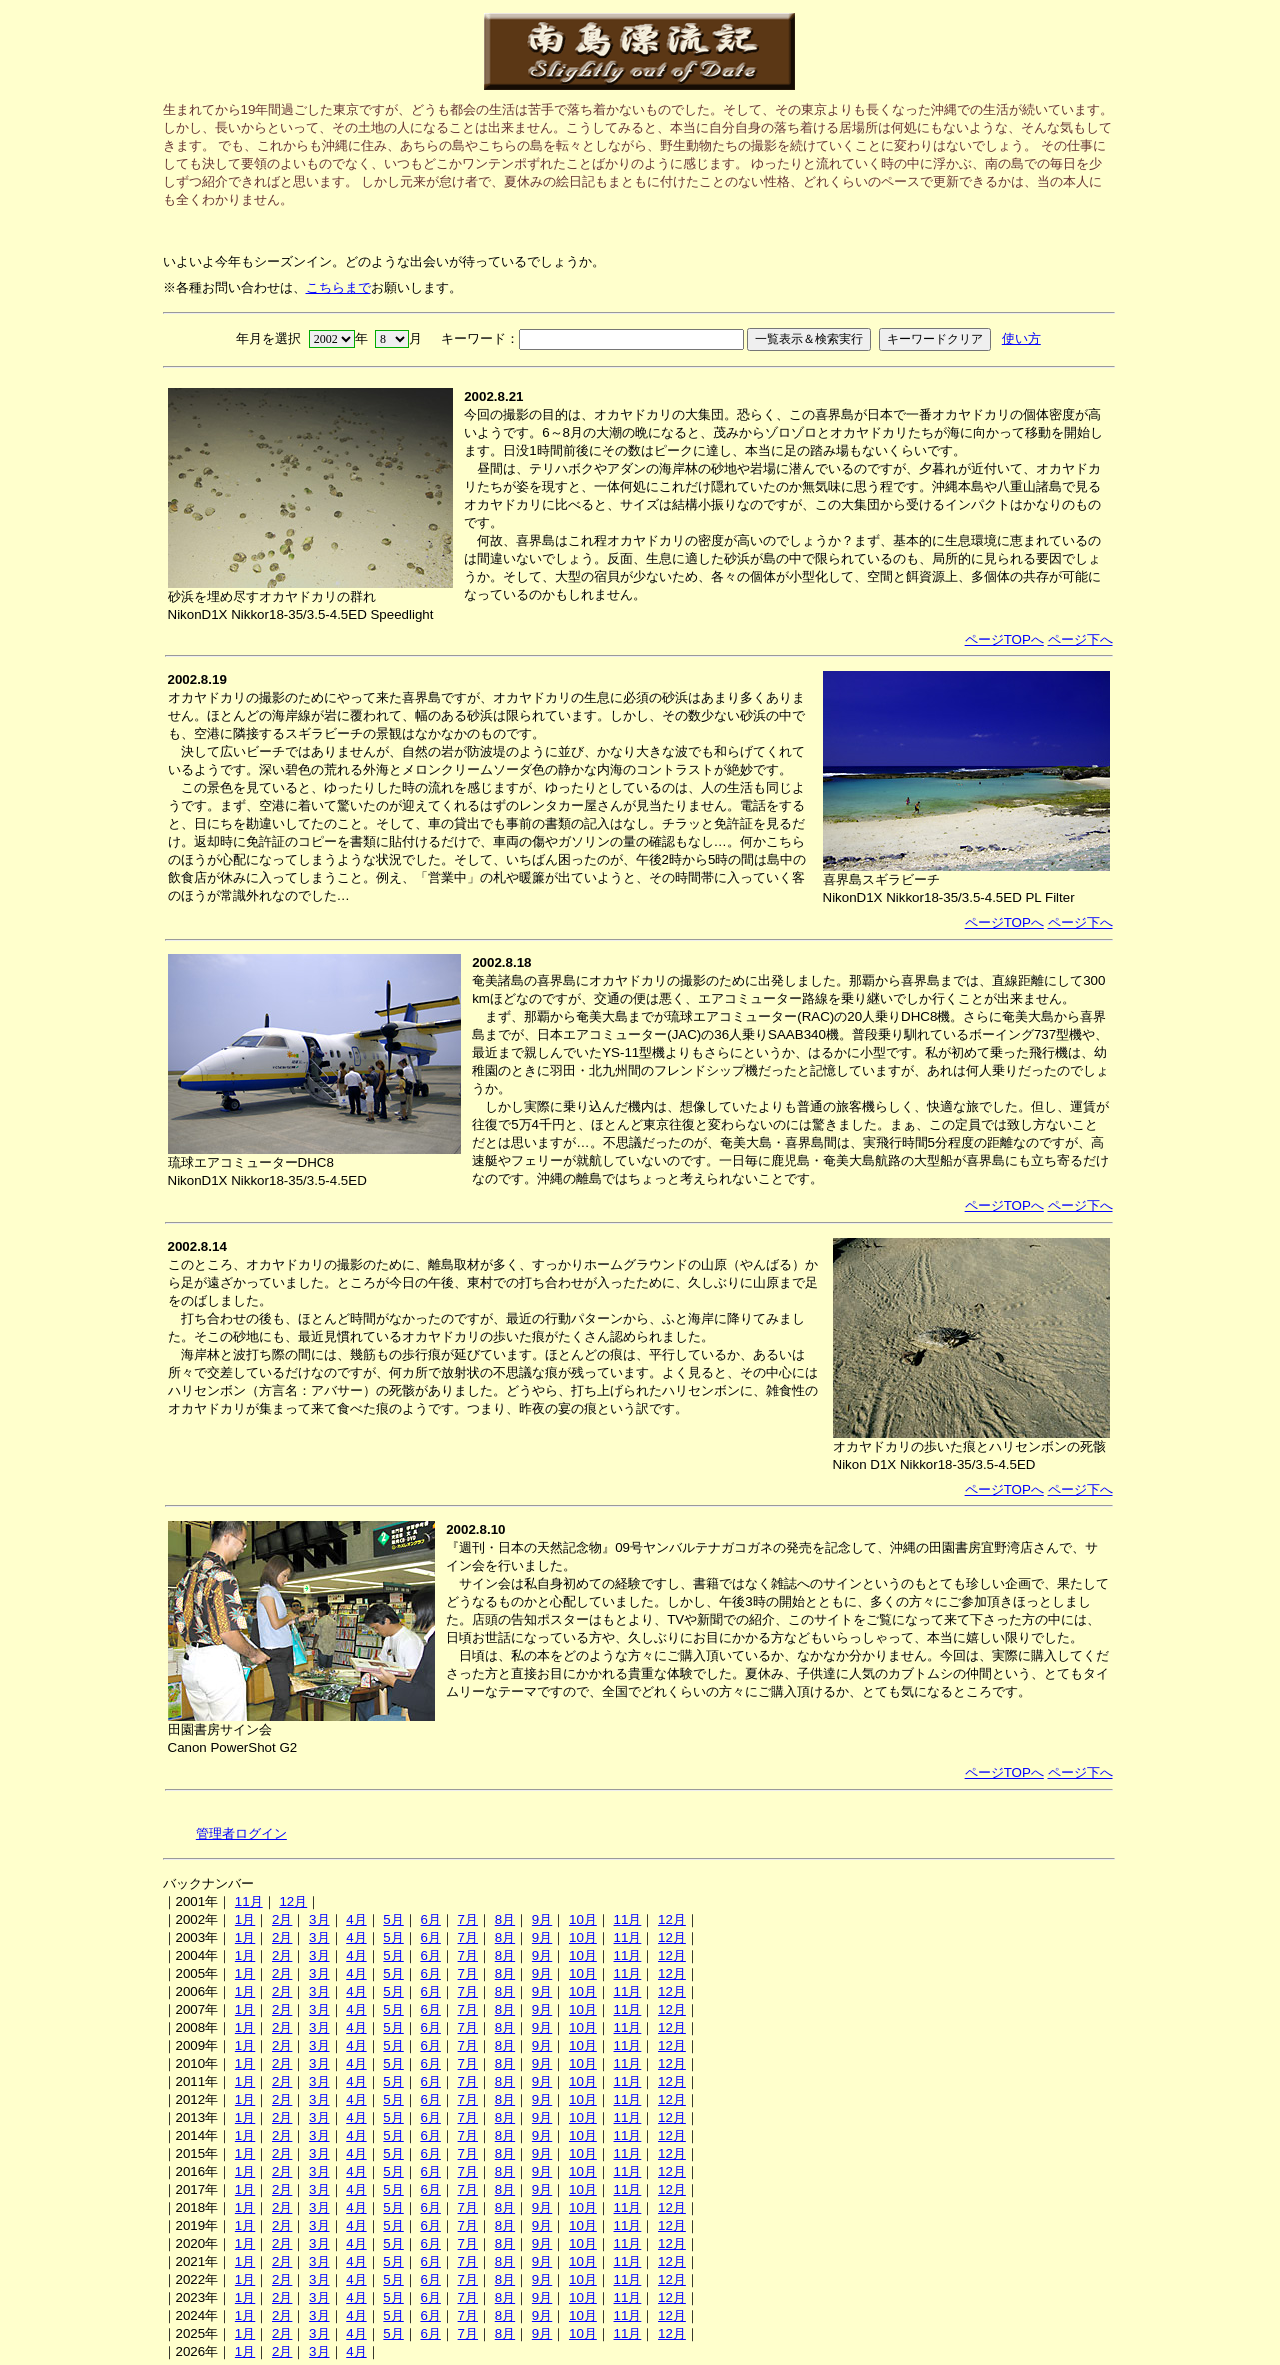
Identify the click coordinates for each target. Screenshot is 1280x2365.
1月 (245, 1919)
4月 (356, 1919)
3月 (319, 1919)
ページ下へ (1080, 639)
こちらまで (338, 287)
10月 (583, 1919)
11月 (249, 1901)
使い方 (1021, 338)
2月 (282, 1919)
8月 (505, 1919)
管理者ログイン (241, 1833)
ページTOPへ (1004, 639)
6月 (430, 1919)
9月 (542, 1919)
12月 (293, 1901)
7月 (468, 1919)
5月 (393, 1919)
